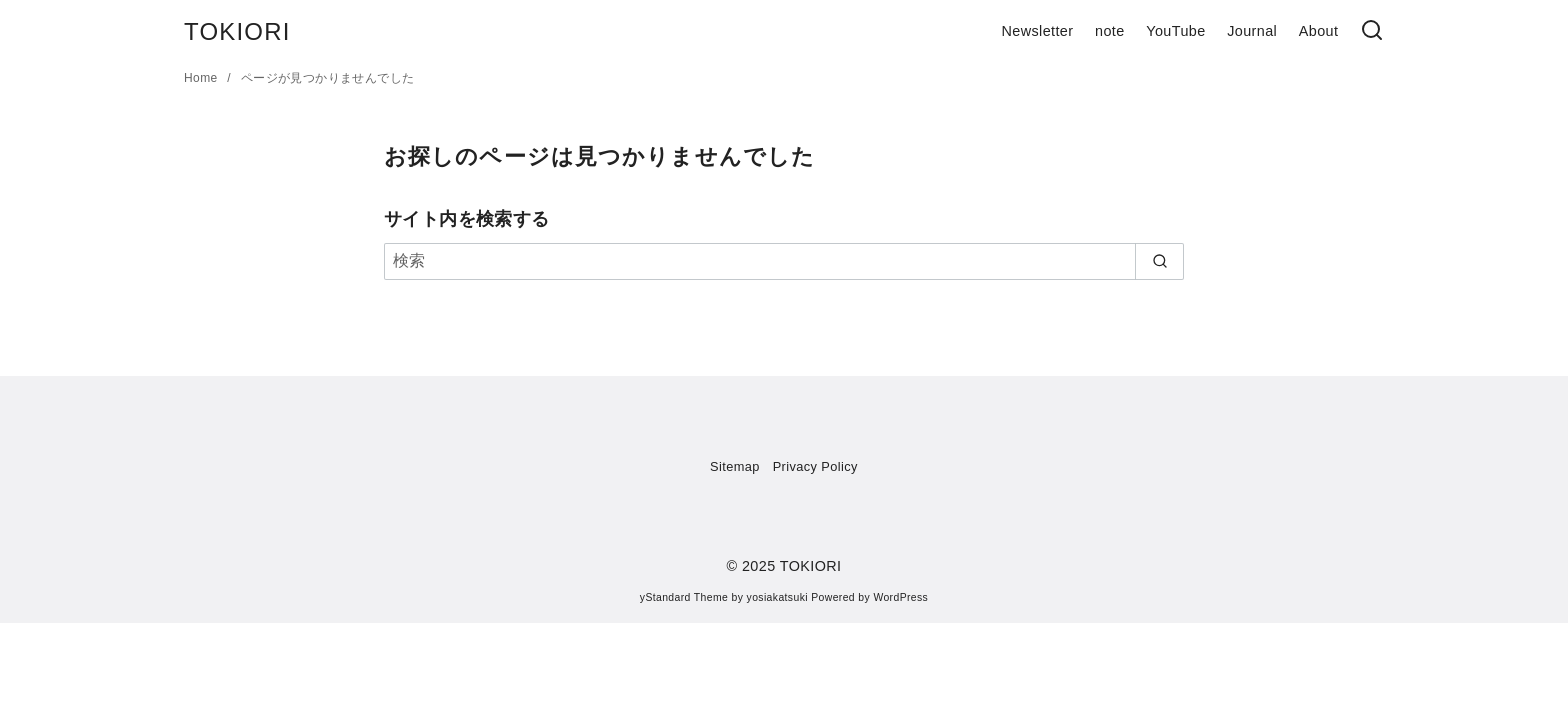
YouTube (1175, 31)
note (1110, 31)
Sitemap (735, 466)
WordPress (900, 597)
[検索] (1372, 31)
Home (202, 78)
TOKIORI (237, 31)
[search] (1159, 261)
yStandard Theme (684, 597)
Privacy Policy (815, 466)
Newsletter (1037, 31)
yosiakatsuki (777, 597)
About (1319, 31)
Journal (1252, 31)
